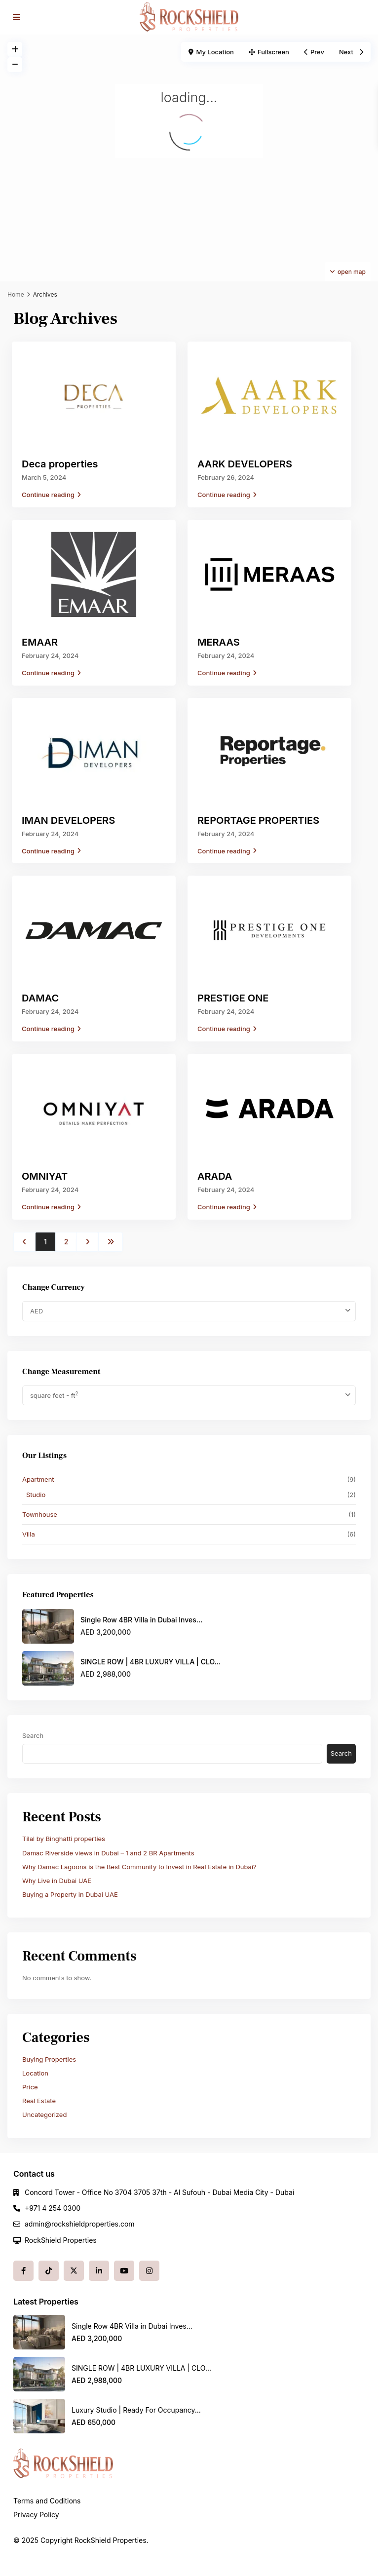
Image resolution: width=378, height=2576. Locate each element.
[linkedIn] (99, 2271)
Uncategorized (44, 2114)
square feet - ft (54, 1395)
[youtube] (124, 2271)
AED (36, 1311)
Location (35, 2073)
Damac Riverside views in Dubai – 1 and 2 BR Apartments (108, 1853)
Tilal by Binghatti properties (63, 1839)
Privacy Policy (36, 2514)
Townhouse (39, 1514)
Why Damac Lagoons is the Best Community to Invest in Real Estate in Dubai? (139, 1867)
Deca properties (60, 464)
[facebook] (23, 2271)
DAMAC (40, 998)
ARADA (214, 1176)
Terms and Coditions (46, 2501)
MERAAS (218, 642)
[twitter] (74, 2271)
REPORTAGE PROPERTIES (258, 820)
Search (32, 1735)
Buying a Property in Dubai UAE (70, 1894)
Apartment (38, 1479)
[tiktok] (48, 2271)
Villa (28, 1534)
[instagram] (149, 2271)
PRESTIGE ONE (232, 998)
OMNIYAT (45, 1176)
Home (15, 294)
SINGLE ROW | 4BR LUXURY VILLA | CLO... (150, 1661)
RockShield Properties (61, 2240)
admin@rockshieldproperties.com (80, 2224)
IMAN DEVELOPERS (68, 820)
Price (30, 2087)
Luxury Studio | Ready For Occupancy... (136, 2410)
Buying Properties (49, 2059)
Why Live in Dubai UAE (56, 1880)
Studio (35, 1495)
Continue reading (51, 495)
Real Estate (39, 2101)
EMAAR (40, 642)
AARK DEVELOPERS (244, 464)
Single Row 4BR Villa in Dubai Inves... (141, 1619)
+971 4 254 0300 (52, 2208)
